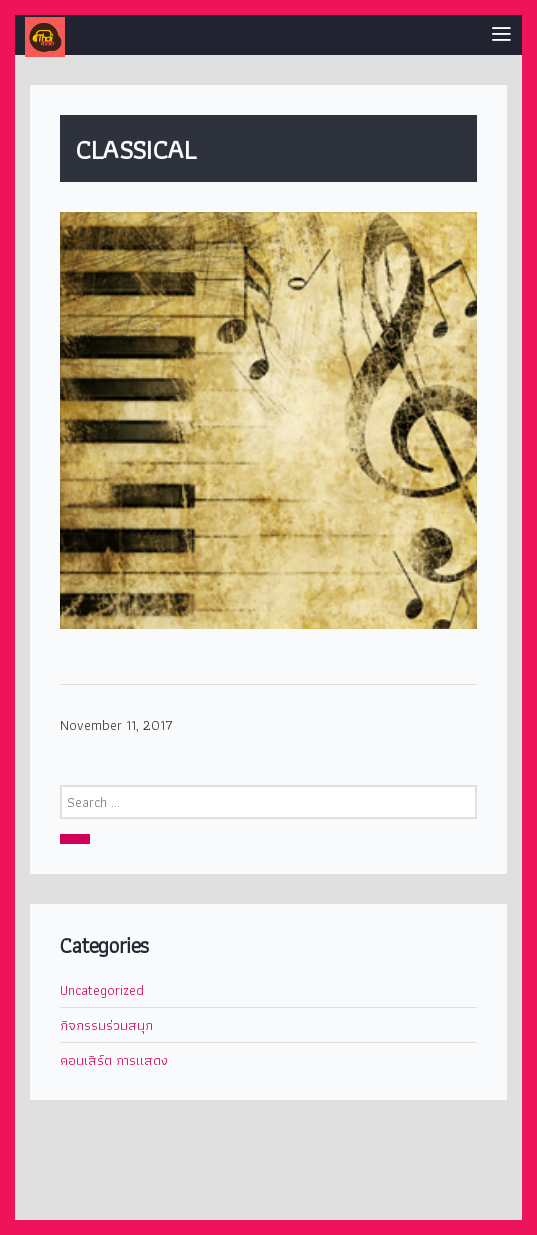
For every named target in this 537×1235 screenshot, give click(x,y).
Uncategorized (102, 990)
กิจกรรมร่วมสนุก (106, 1025)
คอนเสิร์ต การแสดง (114, 1060)
